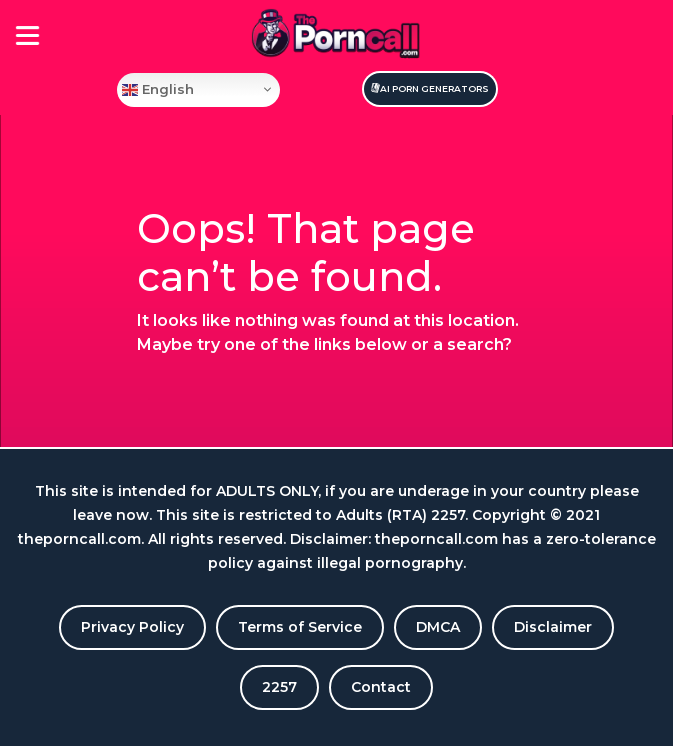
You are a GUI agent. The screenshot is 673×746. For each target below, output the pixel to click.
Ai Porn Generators (434, 88)
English (158, 88)
